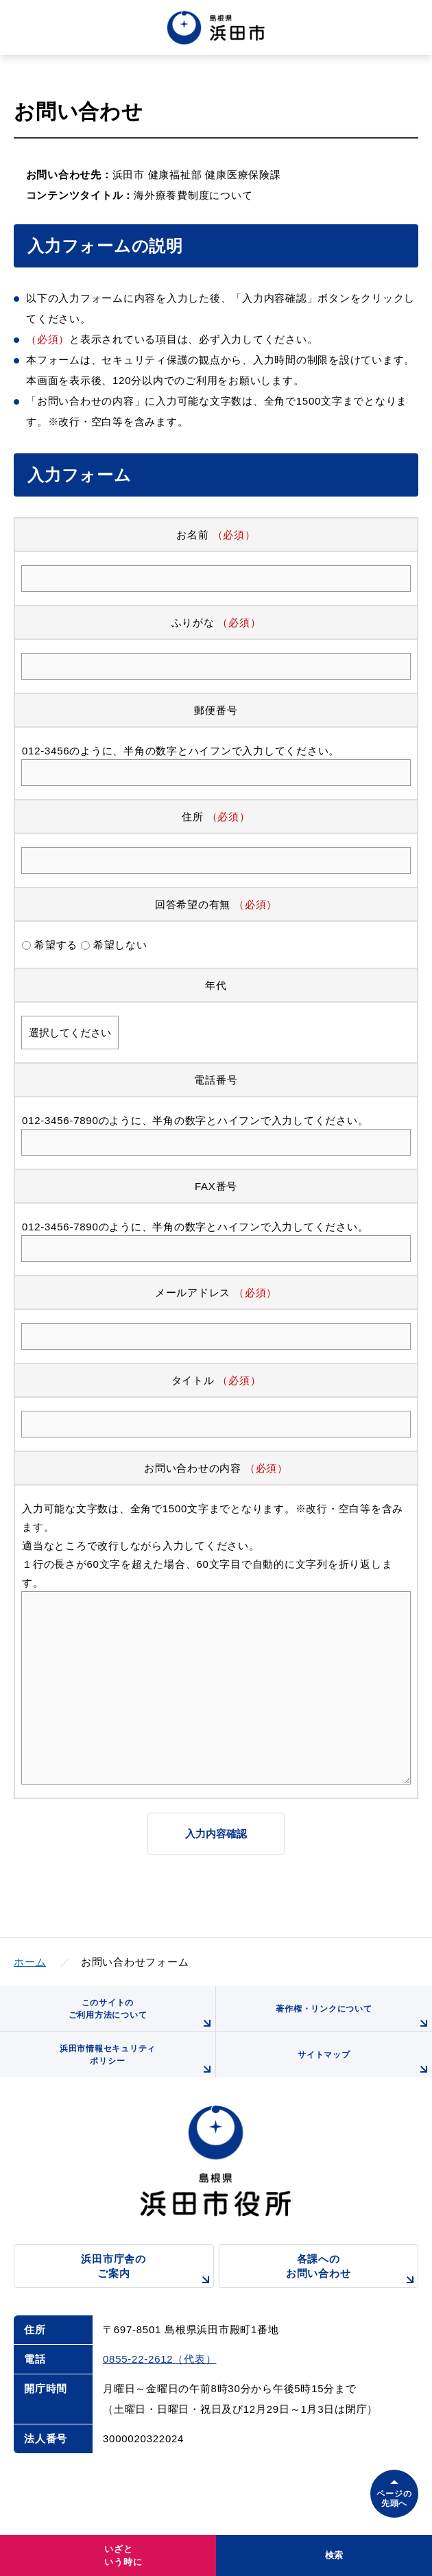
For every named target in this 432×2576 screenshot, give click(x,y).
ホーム (30, 1962)
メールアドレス (192, 1292)
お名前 (192, 534)
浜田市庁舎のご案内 (147, 2270)
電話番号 (215, 1080)
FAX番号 (216, 1186)
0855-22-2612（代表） (159, 2359)
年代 (216, 985)
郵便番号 (215, 710)
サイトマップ (365, 2063)
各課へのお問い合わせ (352, 2270)
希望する (55, 945)
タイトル (193, 1380)
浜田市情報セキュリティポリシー (137, 2060)
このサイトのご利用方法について (142, 2014)
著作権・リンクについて (354, 2017)
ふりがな (193, 622)
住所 (193, 816)
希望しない (120, 945)
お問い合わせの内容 (192, 1468)
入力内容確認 (216, 1833)
